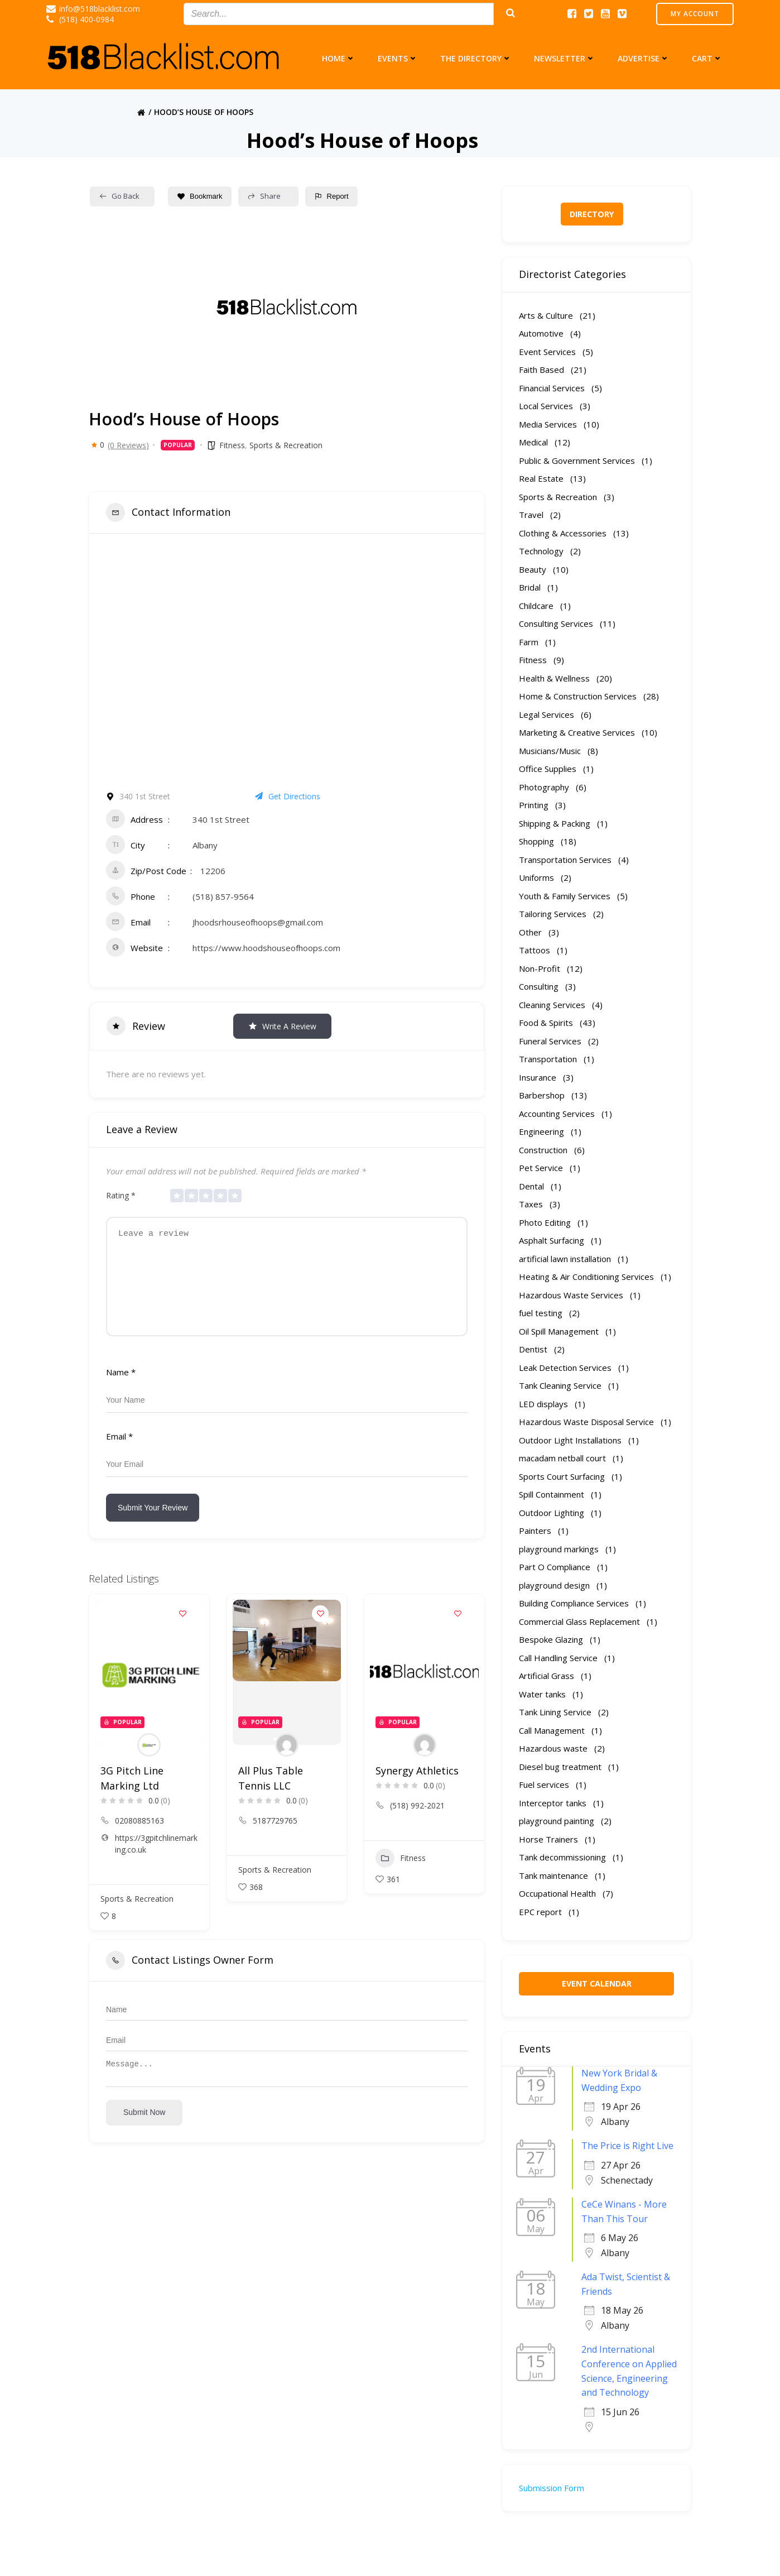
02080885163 (139, 1837)
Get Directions (287, 796)
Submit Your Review (152, 1524)
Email (119, 1453)
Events (398, 58)
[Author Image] (149, 1761)
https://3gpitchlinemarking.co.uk (156, 1860)
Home (338, 58)
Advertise (644, 58)
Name (121, 1388)
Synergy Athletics (417, 1787)
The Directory (476, 58)
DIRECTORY (592, 214)
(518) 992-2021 (417, 1822)
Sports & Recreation (285, 445)
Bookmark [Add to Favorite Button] (200, 196)
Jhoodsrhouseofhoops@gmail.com (257, 922)
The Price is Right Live (627, 2146)
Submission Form (551, 2487)
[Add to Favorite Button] (183, 1630)
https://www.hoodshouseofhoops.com (266, 947)
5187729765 (275, 1837)
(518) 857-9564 (223, 896)
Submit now (144, 2133)
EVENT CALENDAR (597, 1983)
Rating (121, 1195)
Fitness (232, 445)
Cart (707, 58)
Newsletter (564, 58)
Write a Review (282, 1026)
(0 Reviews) (128, 445)
